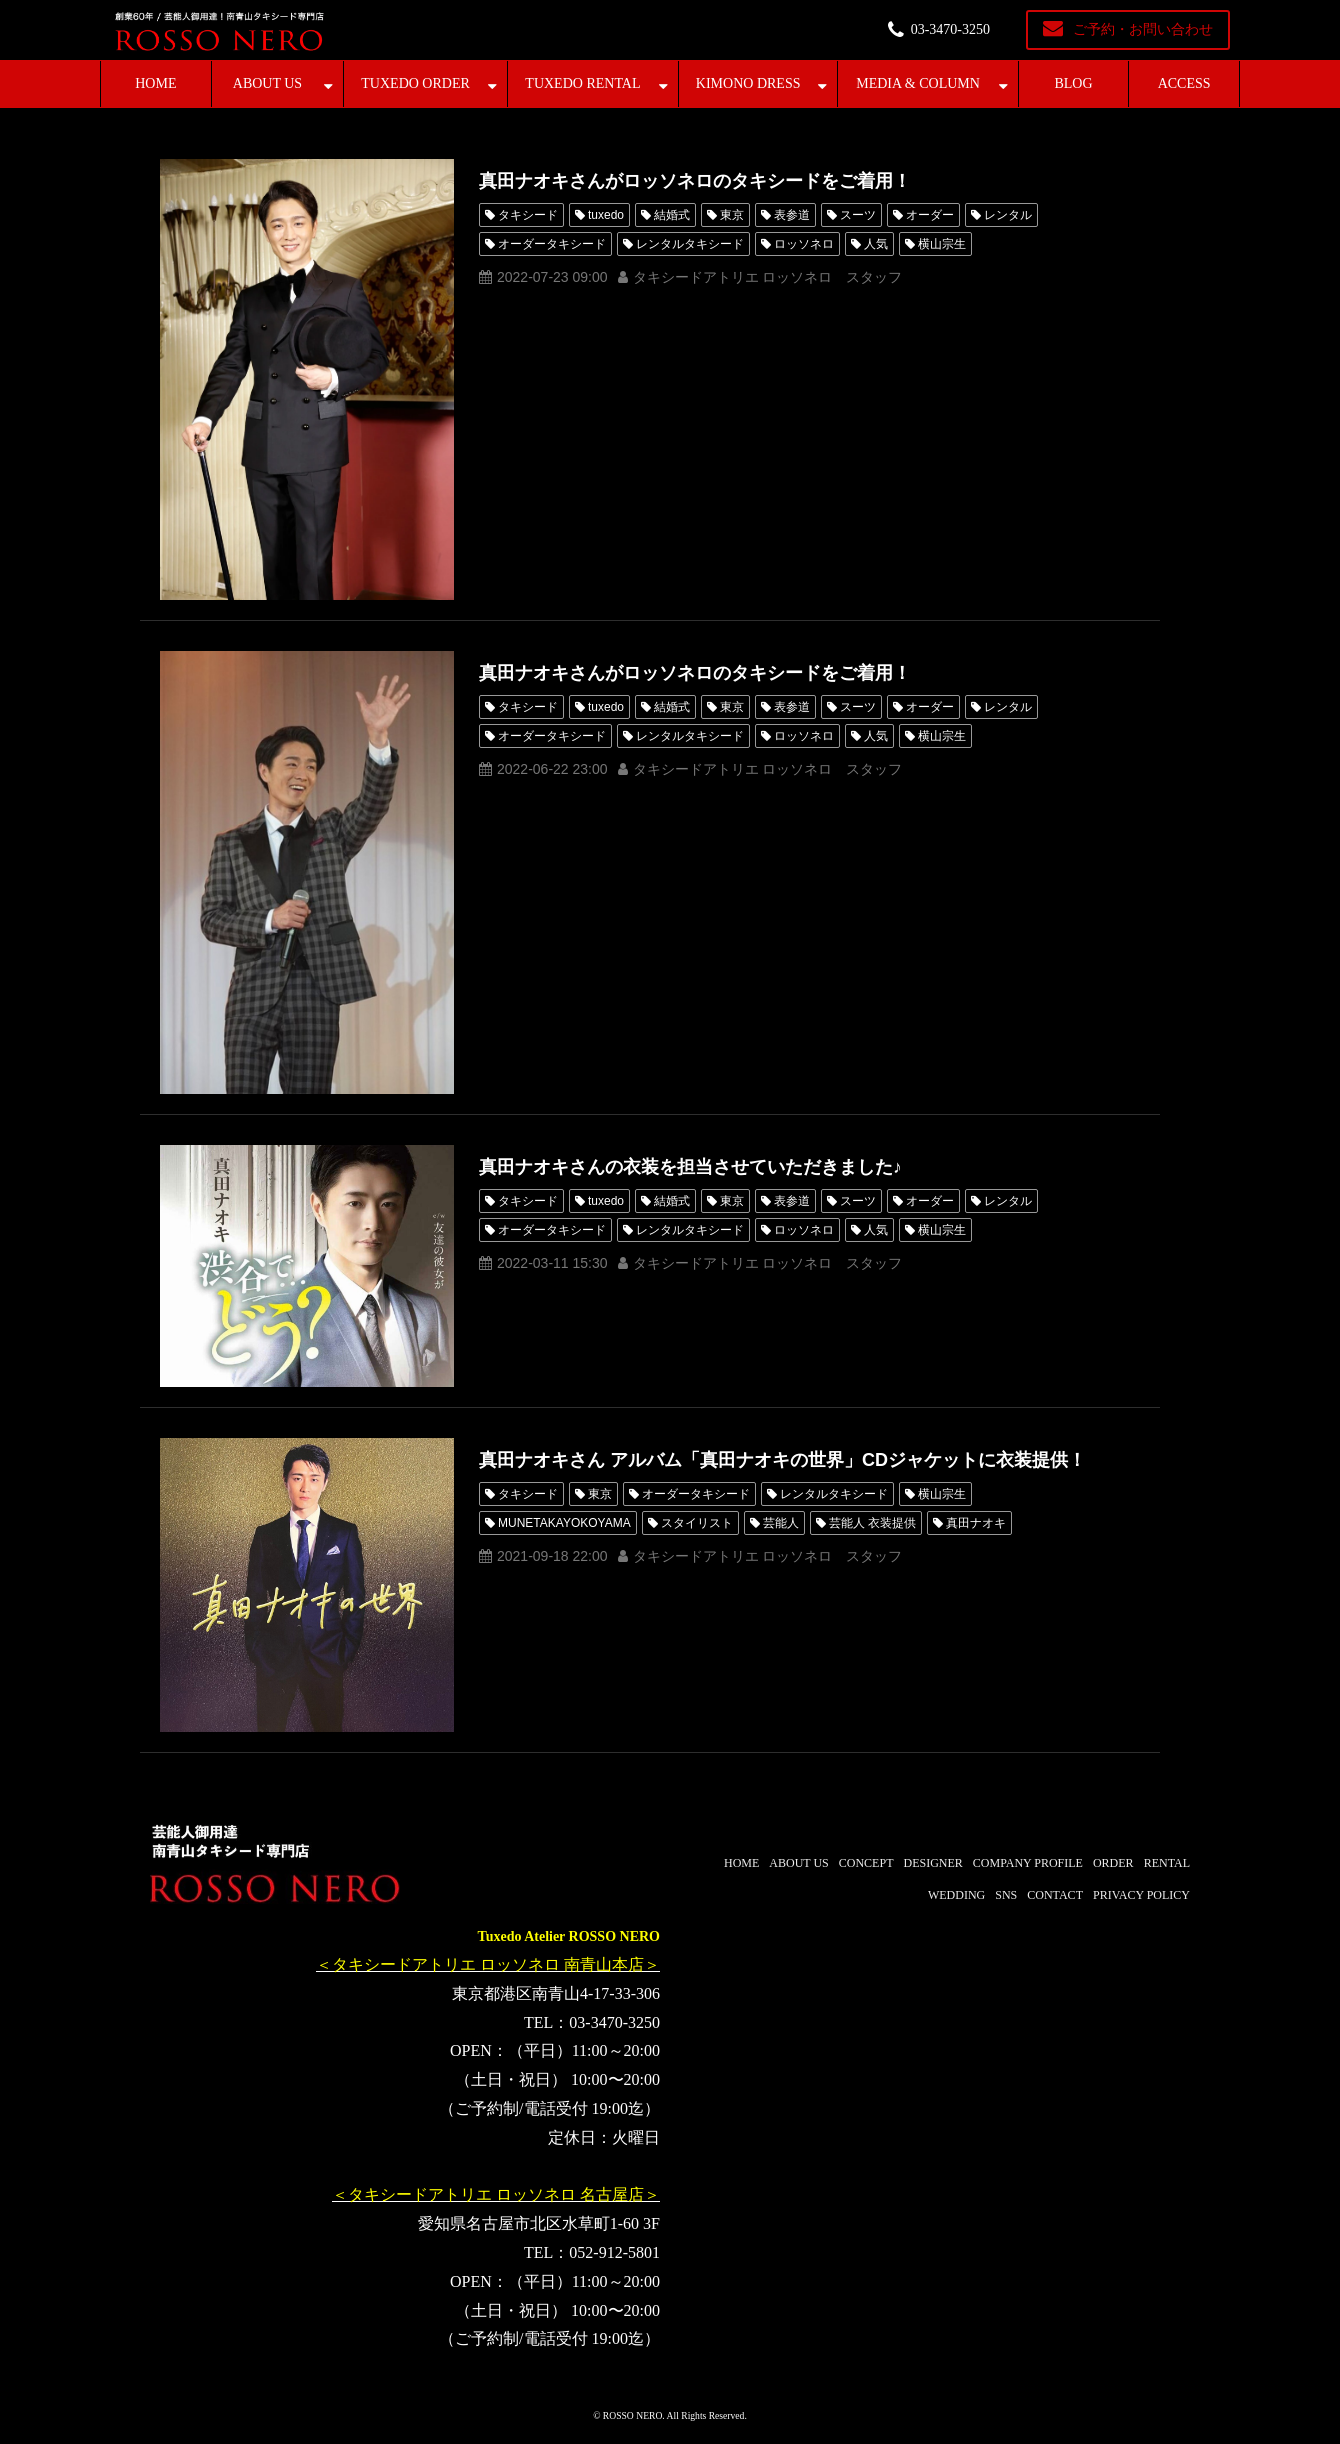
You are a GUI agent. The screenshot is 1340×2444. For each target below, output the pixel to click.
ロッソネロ (804, 244)
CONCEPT (866, 1863)
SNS (1006, 1895)
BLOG (1073, 83)
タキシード (528, 215)
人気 (876, 244)
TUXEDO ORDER (415, 83)
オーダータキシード (552, 244)
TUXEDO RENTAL (582, 83)
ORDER (1113, 1863)
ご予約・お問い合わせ (1143, 29)
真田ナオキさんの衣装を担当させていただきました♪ (690, 1167)
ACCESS (1184, 83)
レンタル (1008, 215)
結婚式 (672, 215)
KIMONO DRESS (748, 83)
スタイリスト (697, 1523)
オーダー (930, 215)
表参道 (792, 215)
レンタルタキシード (690, 244)
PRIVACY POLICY (1141, 1895)
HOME (155, 83)
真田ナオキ (976, 1523)
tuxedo (606, 215)
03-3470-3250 (950, 29)
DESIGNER (932, 1863)
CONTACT (1055, 1895)
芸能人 (781, 1523)
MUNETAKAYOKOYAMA (564, 1523)
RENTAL (1167, 1863)
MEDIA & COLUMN (918, 83)
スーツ (858, 215)
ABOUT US (267, 83)
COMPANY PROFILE (1028, 1863)
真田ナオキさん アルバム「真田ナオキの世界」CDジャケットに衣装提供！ (782, 1460)
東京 (732, 215)
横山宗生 (942, 244)
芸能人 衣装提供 (872, 1523)
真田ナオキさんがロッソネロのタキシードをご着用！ (695, 181)
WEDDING (956, 1895)
